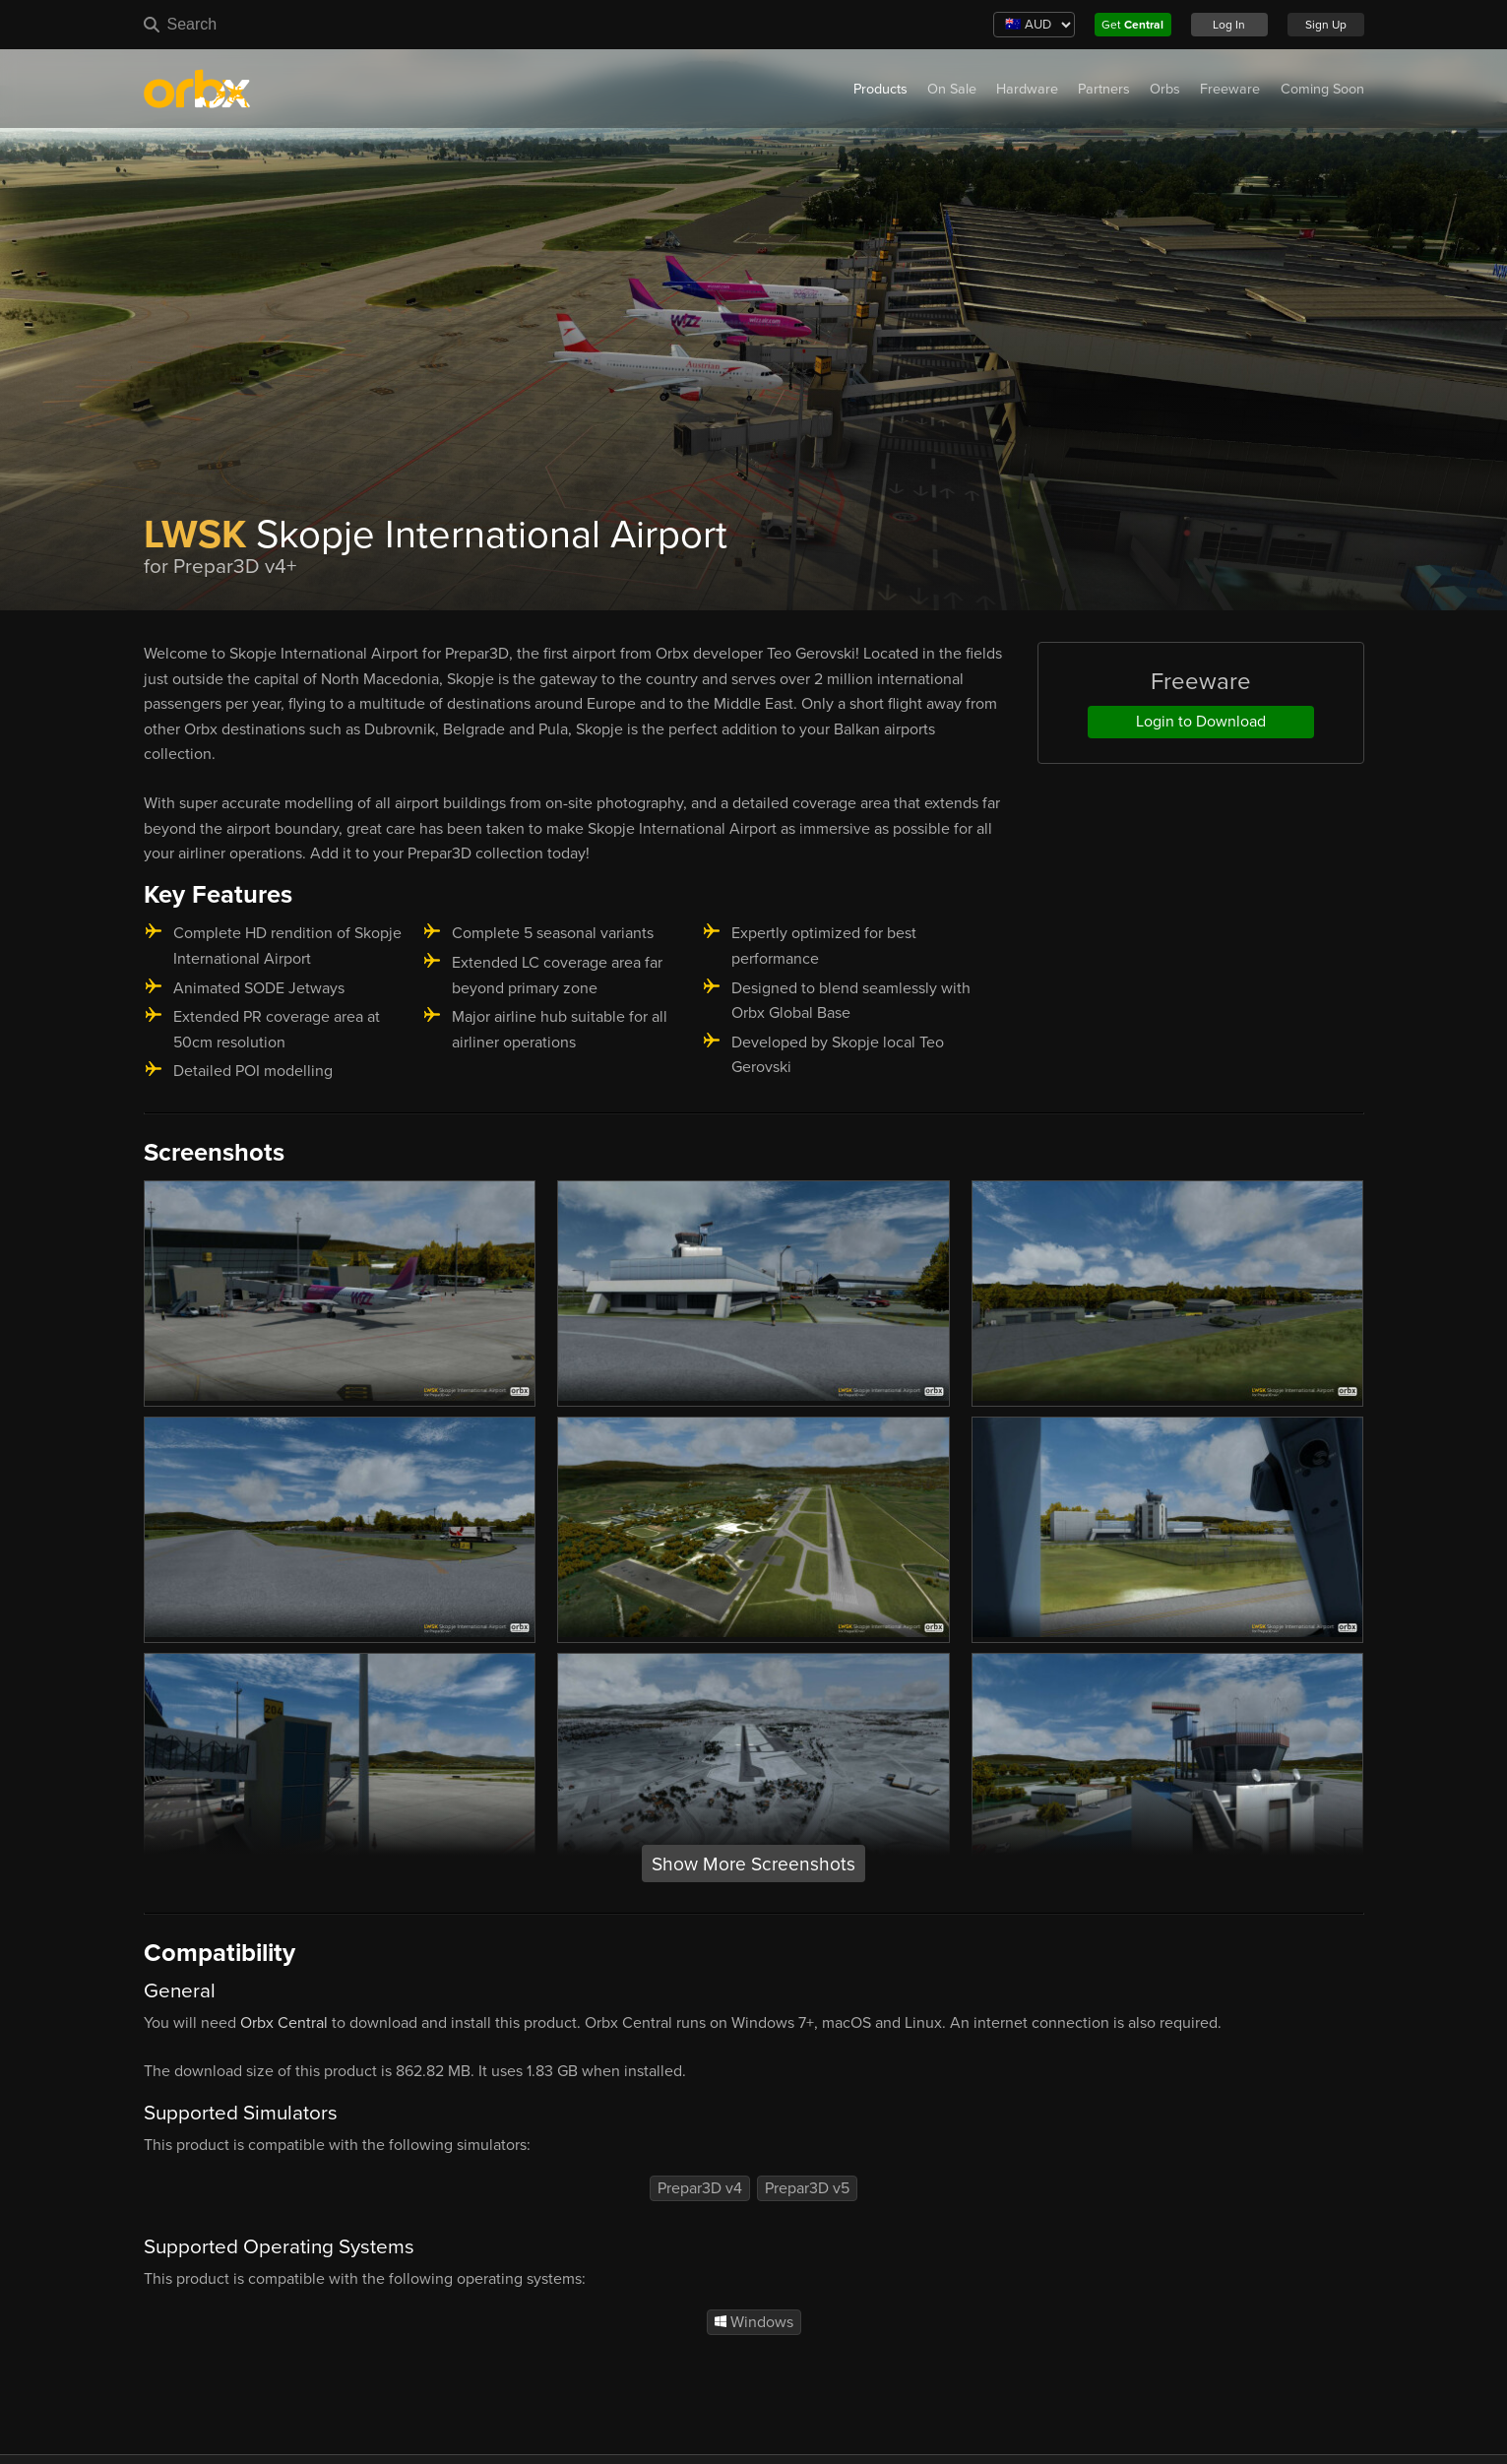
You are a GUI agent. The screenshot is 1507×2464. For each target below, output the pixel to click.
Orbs (1165, 89)
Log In (1229, 25)
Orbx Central (284, 2023)
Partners (1104, 89)
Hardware (1027, 89)
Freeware (1230, 89)
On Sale (951, 89)
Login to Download (1201, 721)
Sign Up (1326, 25)
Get (1132, 25)
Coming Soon (1322, 89)
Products (880, 89)
